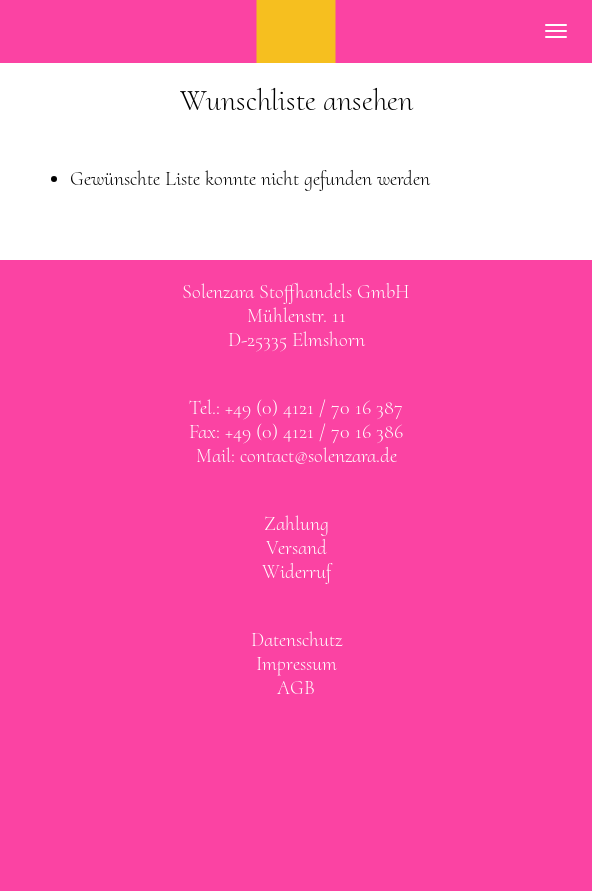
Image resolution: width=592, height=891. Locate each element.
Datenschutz (296, 640)
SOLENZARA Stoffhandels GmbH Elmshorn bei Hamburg (296, 31)
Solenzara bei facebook (276, 740)
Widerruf (296, 572)
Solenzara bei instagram (317, 740)
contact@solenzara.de (318, 456)
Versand (296, 548)
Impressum (296, 664)
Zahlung (296, 524)
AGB (296, 688)
